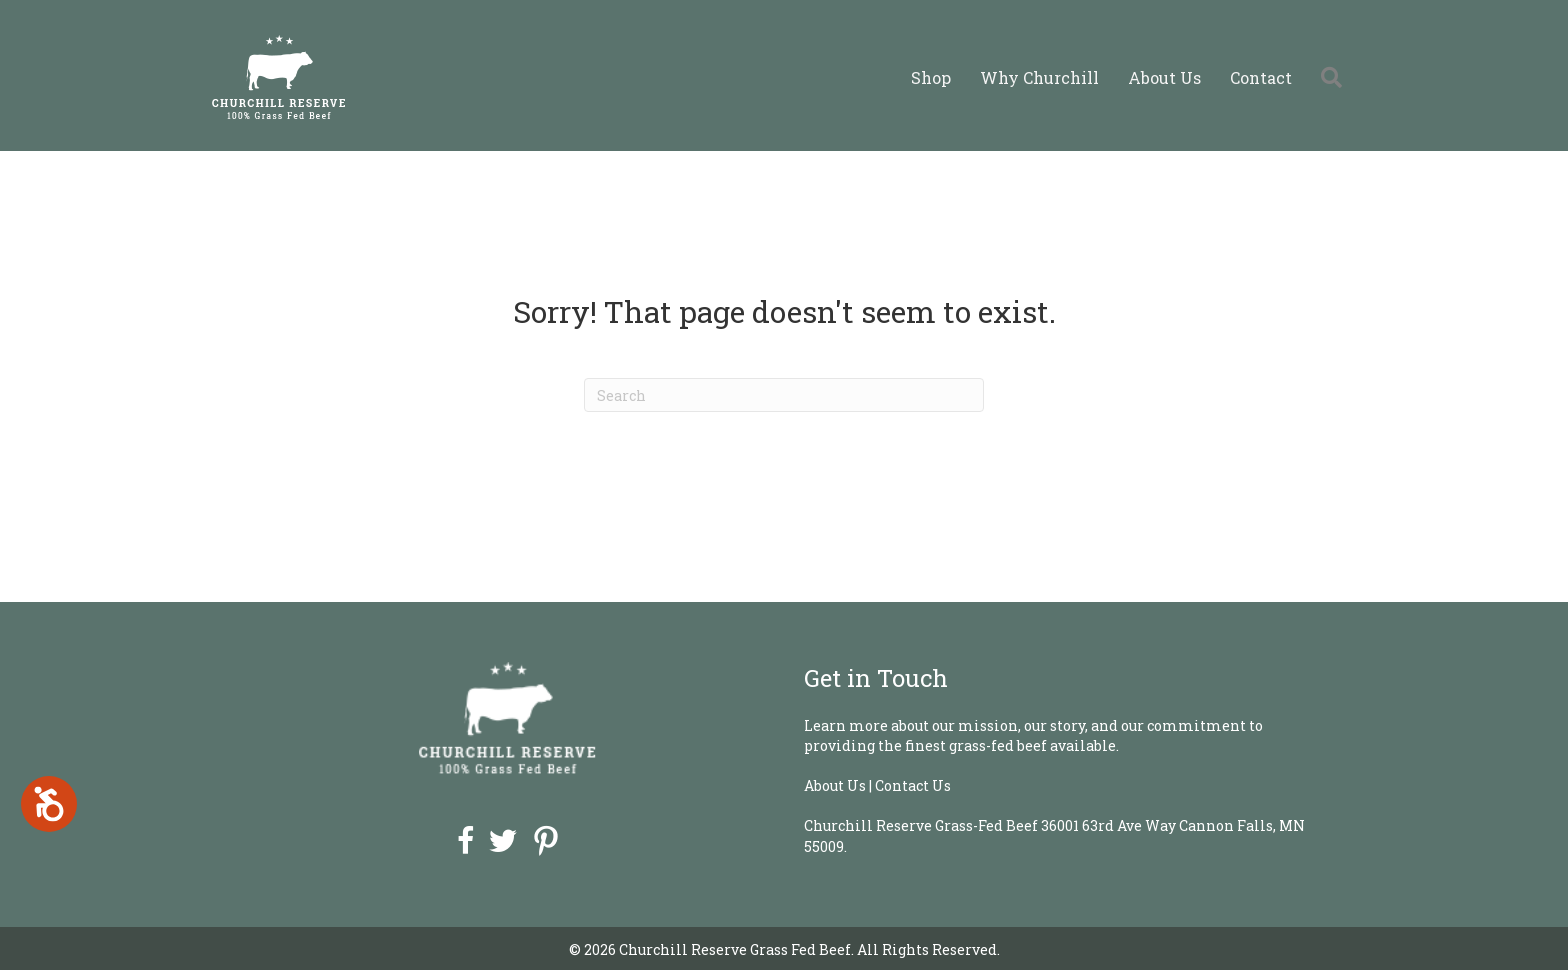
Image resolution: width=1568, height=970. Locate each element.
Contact (1261, 77)
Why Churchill (1039, 77)
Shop (931, 77)
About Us (1164, 77)
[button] (1335, 77)
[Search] (784, 395)
